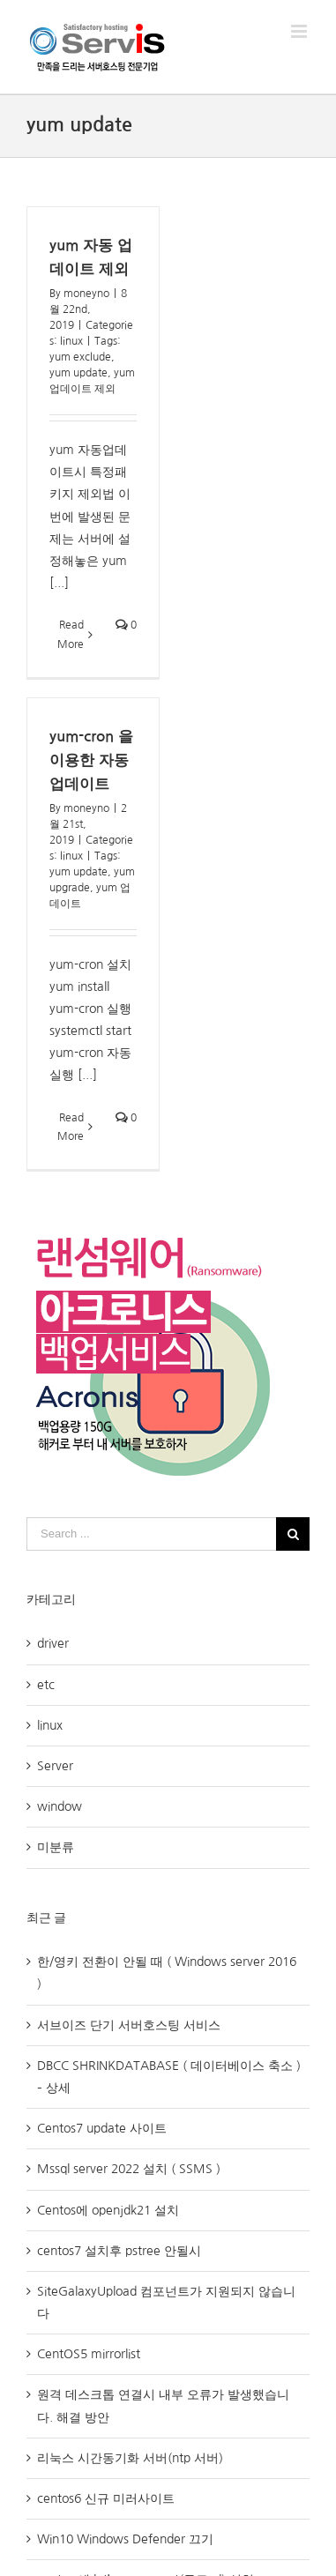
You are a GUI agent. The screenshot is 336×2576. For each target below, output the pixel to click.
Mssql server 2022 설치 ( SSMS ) (128, 2169)
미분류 (55, 1847)
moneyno (86, 293)
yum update (78, 373)
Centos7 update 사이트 (102, 2128)
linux (71, 341)
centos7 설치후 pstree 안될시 (119, 2251)
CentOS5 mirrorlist (88, 2354)
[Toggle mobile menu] (300, 31)
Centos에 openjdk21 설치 (108, 2210)
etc (46, 1685)
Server (55, 1766)
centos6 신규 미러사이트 (106, 2498)
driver (53, 1643)
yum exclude (80, 357)
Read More (70, 635)
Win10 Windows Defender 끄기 (125, 2539)
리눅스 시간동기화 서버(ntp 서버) (130, 2458)
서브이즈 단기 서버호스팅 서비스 (128, 2025)
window (59, 1806)
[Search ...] (151, 1534)
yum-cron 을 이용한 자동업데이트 (91, 760)
